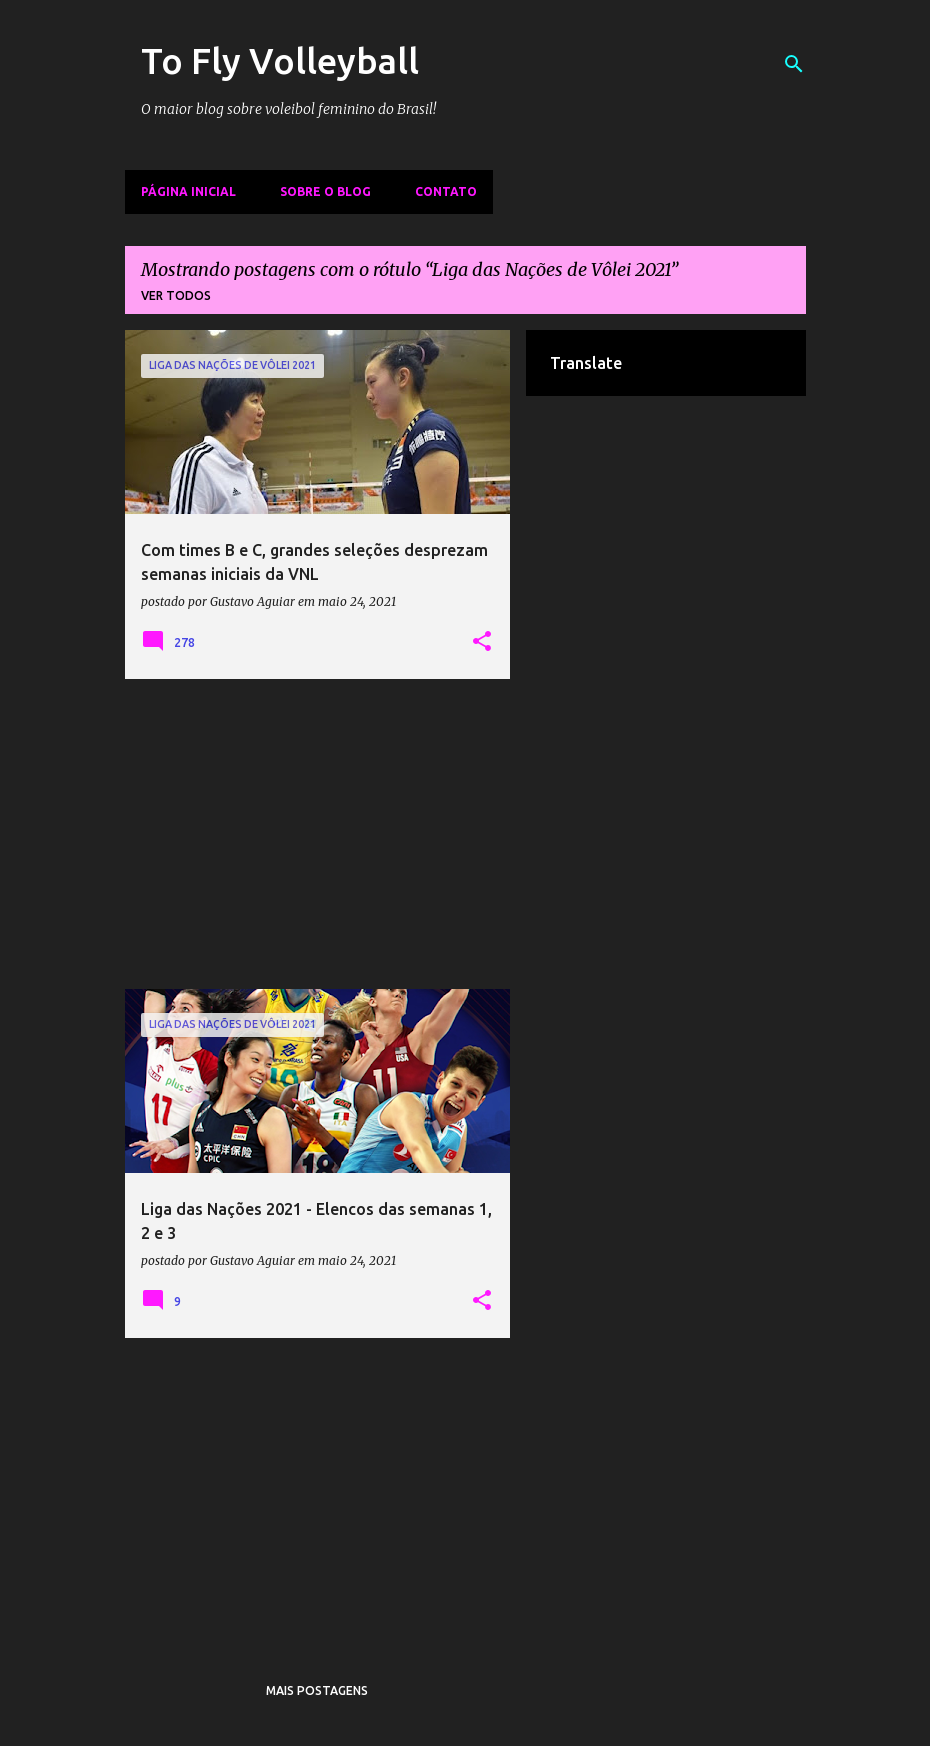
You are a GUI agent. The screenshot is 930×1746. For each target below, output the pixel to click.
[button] (482, 642)
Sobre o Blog (325, 191)
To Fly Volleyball (280, 60)
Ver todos (176, 295)
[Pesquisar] (794, 64)
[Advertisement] (318, 834)
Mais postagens (317, 1690)
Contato (446, 191)
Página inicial (188, 191)
